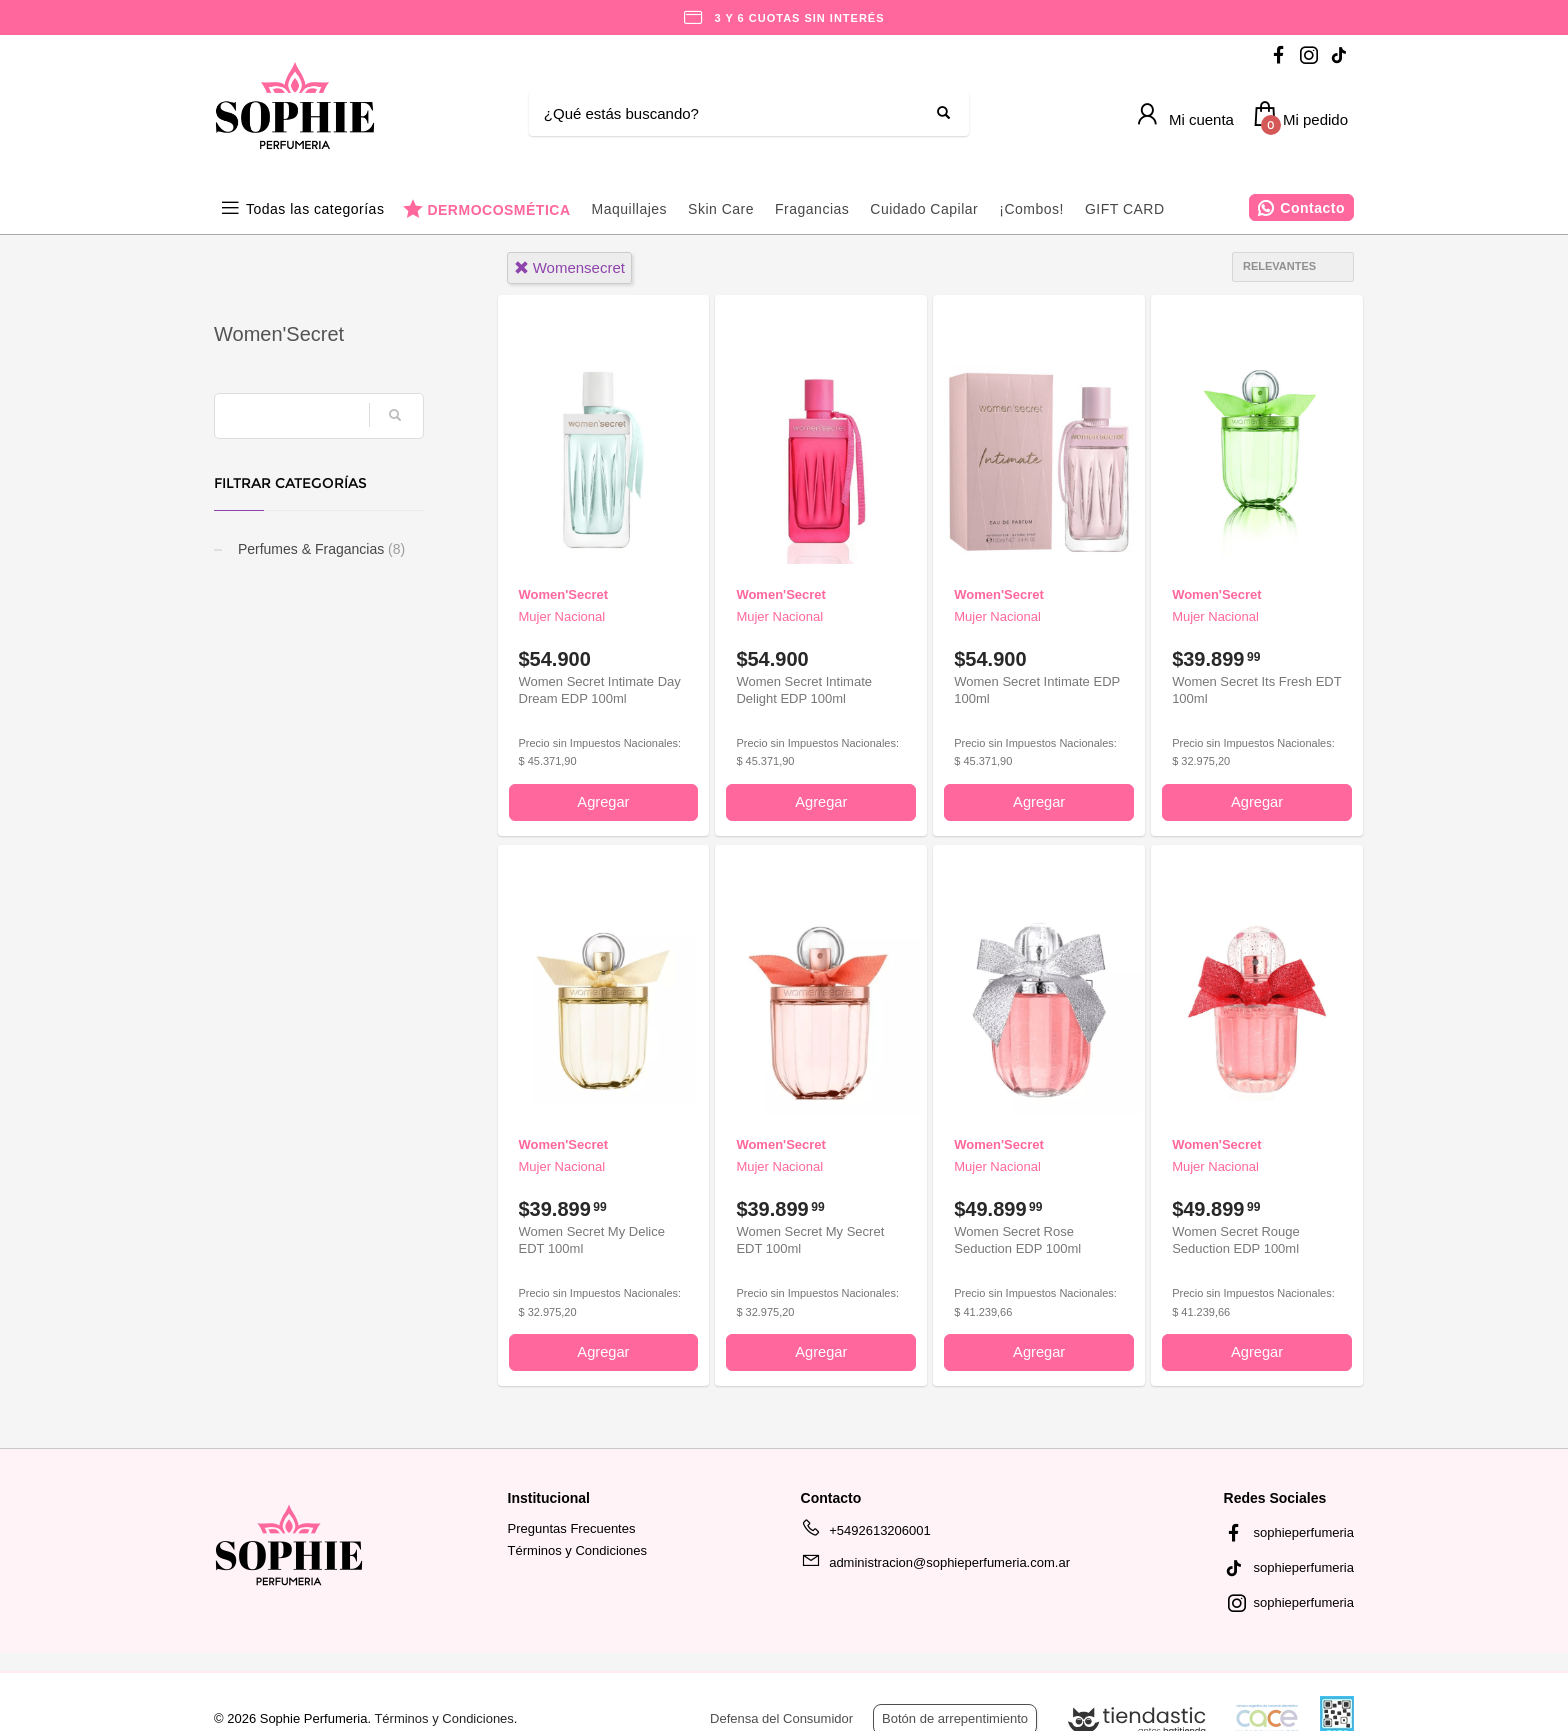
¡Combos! (1031, 209)
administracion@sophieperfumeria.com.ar (935, 1566)
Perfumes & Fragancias (319, 549)
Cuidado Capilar (924, 209)
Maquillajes (630, 209)
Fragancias (812, 209)
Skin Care (721, 209)
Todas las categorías (315, 209)
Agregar (603, 802)
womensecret (569, 267)
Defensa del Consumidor (781, 1718)
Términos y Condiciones (577, 1550)
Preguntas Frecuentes (572, 1528)
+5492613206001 (866, 1534)
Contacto (1312, 208)
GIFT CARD (1125, 209)
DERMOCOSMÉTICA (498, 209)
